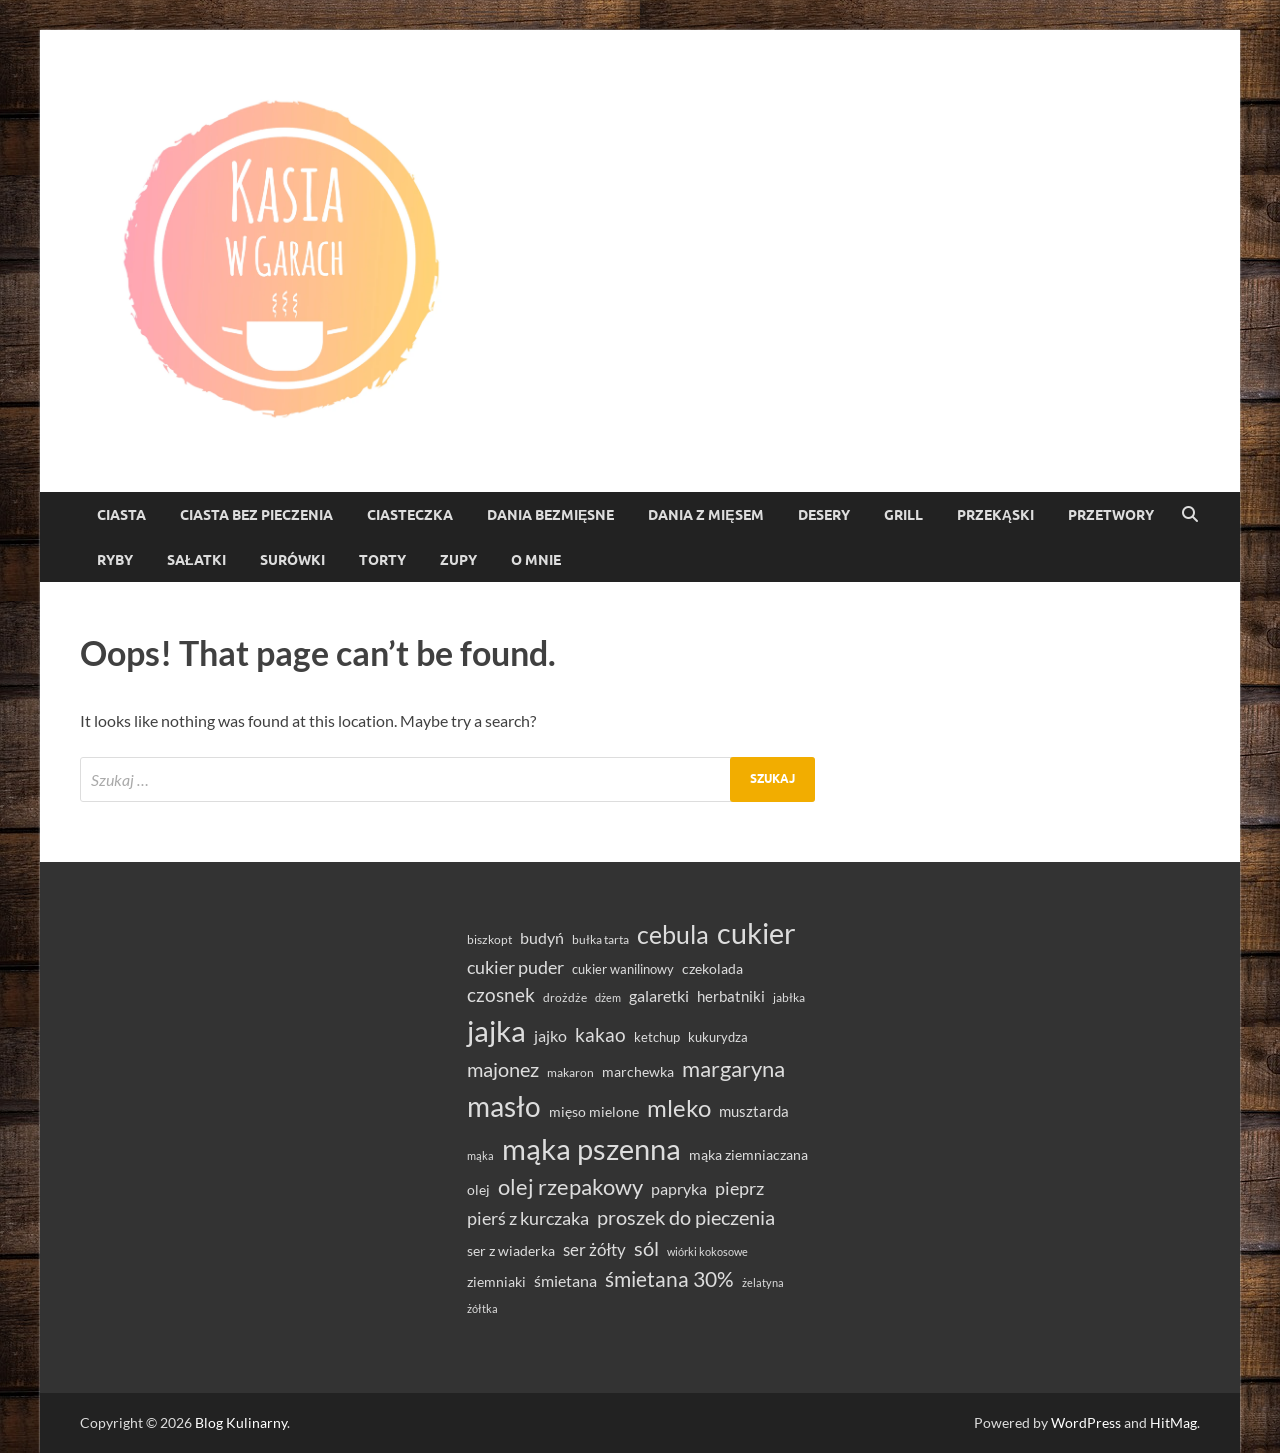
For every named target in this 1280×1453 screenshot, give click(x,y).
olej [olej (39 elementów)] (478, 1189)
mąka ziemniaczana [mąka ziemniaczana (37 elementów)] (748, 1155)
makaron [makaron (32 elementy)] (570, 1072)
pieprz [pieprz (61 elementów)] (739, 1188)
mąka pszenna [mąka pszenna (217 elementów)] (591, 1149)
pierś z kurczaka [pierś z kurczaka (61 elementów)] (528, 1218)
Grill (903, 515)
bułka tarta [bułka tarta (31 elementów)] (600, 939)
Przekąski (995, 515)
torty (382, 560)
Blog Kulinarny (241, 1422)
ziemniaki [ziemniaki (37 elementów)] (496, 1282)
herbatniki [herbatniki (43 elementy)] (731, 996)
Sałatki (196, 560)
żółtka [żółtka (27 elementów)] (482, 1308)
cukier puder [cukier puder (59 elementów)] (515, 967)
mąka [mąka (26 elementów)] (480, 1155)
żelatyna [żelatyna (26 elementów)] (763, 1282)
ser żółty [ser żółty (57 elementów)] (594, 1249)
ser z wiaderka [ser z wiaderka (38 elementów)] (511, 1250)
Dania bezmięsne (550, 515)
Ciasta (121, 515)
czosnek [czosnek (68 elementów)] (501, 994)
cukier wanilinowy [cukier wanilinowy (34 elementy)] (623, 969)
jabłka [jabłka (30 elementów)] (789, 997)
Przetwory (1111, 515)
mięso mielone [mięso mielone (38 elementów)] (594, 1111)
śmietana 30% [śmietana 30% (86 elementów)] (669, 1278)
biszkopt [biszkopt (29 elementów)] (489, 939)
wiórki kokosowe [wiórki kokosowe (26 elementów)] (707, 1251)
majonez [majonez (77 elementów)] (503, 1069)
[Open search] (1190, 515)
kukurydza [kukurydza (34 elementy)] (718, 1037)
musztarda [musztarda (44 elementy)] (754, 1111)
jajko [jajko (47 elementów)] (550, 1036)
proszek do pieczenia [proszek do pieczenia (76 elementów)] (686, 1217)
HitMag (1173, 1422)
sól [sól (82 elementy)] (646, 1248)
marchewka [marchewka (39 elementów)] (638, 1071)
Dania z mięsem (705, 515)
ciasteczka (410, 515)
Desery (824, 515)
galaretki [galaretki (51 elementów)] (659, 995)
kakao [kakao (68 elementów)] (600, 1034)
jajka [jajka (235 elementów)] (496, 1030)
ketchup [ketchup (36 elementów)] (657, 1037)
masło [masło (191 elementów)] (504, 1106)
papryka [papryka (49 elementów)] (679, 1188)
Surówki (292, 560)
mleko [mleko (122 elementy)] (679, 1108)
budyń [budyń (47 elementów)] (542, 938)
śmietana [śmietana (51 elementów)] (565, 1280)
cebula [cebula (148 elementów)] (673, 934)
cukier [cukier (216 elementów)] (756, 933)
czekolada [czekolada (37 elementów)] (712, 969)
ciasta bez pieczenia (256, 515)
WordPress (1086, 1422)
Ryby (115, 560)
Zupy (458, 560)
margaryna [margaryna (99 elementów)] (733, 1068)
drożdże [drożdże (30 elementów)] (565, 997)
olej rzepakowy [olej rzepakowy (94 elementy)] (570, 1187)
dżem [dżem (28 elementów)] (608, 997)
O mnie (536, 560)
